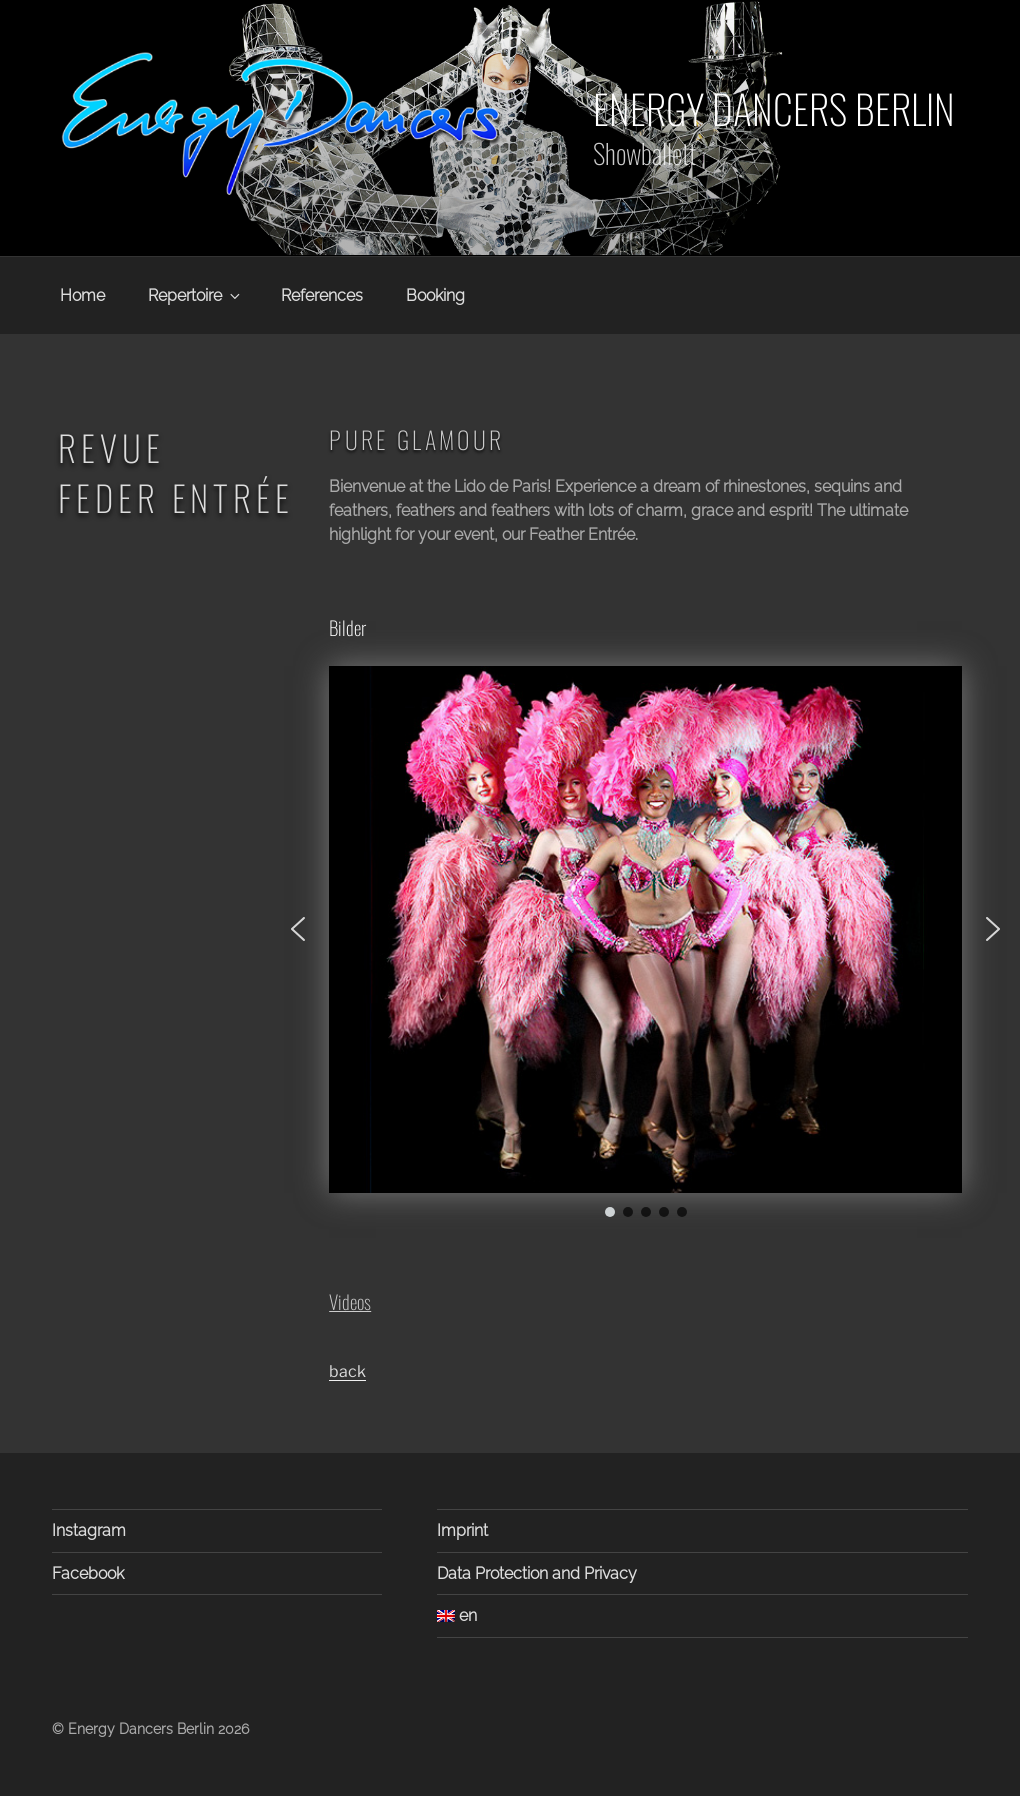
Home (82, 295)
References (322, 295)
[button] (298, 929)
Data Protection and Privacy (537, 1573)
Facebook (88, 1573)
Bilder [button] (347, 627)
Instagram (89, 1530)
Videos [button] (350, 1301)
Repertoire (195, 295)
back (347, 1371)
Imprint (462, 1530)
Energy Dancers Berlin (774, 108)
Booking (435, 295)
